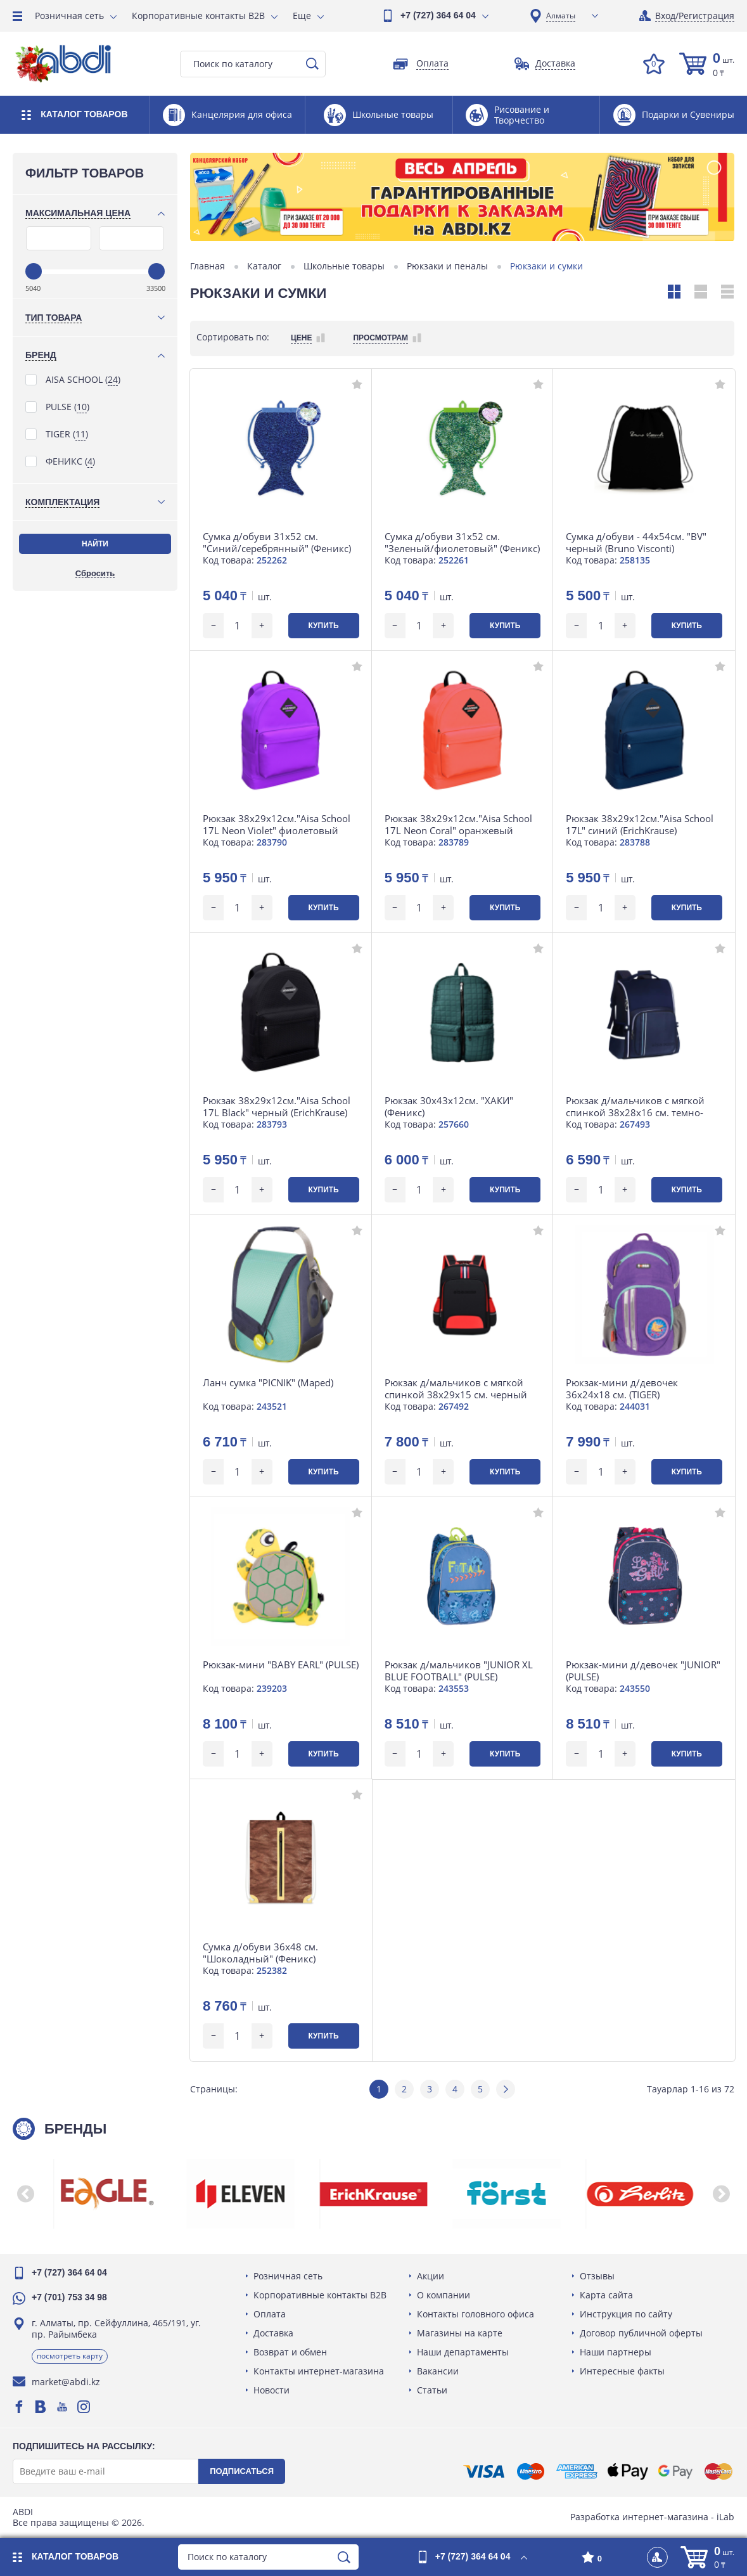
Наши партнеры (615, 2352)
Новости (271, 2390)
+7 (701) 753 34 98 (69, 2297)
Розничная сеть (69, 16)
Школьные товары (344, 266)
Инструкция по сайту (626, 2314)
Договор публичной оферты (641, 2333)
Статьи (432, 2390)
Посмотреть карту (70, 2355)
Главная (207, 266)
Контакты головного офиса (475, 2314)
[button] (25, 2193)
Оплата (269, 2314)
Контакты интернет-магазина (318, 2371)
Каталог (264, 266)
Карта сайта (606, 2295)
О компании (443, 2295)
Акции (430, 2276)
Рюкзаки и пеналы (447, 266)
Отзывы (597, 2276)
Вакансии (438, 2371)
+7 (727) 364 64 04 (438, 15)
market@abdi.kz (66, 2382)
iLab (725, 2517)
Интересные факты (622, 2371)
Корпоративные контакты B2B (198, 16)
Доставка (273, 2333)
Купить (323, 625)
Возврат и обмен (290, 2352)
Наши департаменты (463, 2352)
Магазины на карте (459, 2333)
